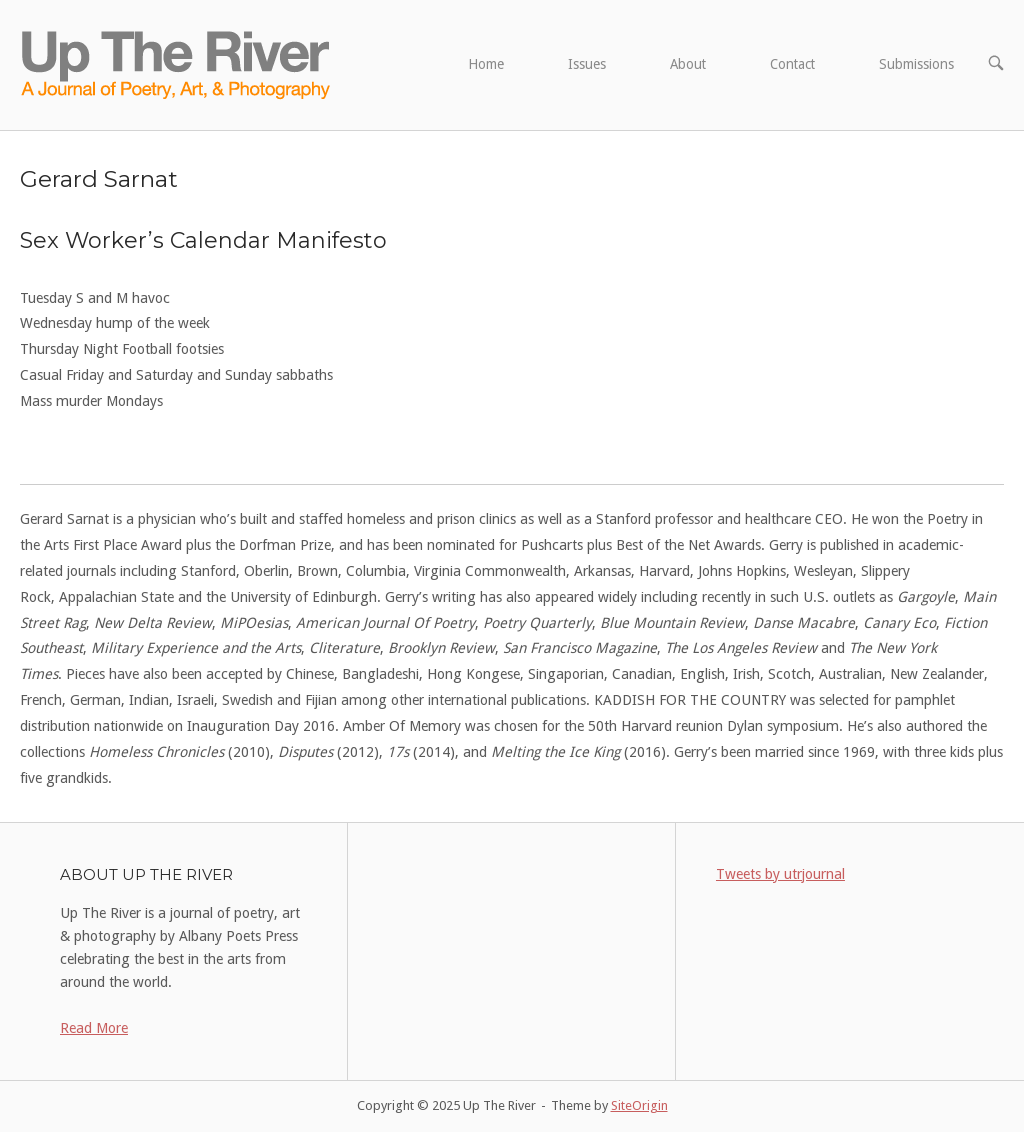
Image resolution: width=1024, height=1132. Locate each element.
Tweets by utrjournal (780, 874)
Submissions (916, 64)
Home (486, 64)
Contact (792, 64)
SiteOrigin (639, 1105)
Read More (94, 1028)
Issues (587, 64)
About (688, 64)
